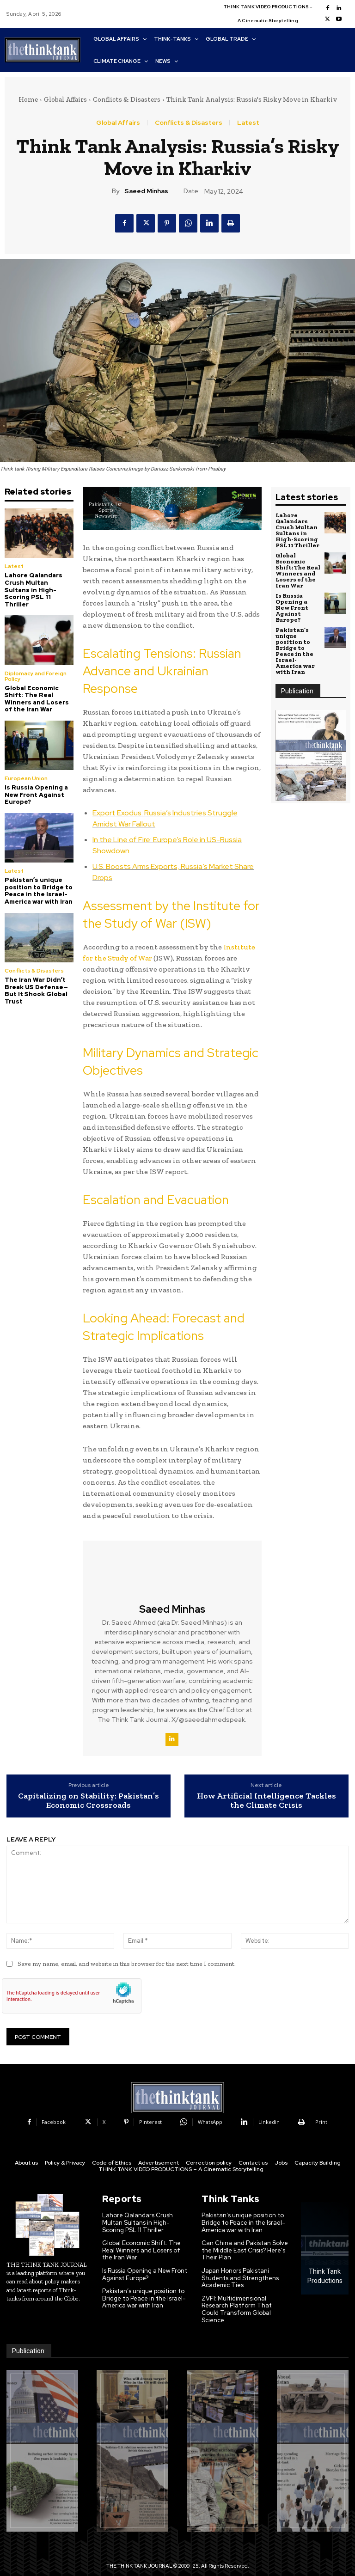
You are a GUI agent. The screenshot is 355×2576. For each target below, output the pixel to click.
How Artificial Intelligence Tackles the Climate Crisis (266, 1801)
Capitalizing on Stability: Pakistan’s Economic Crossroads (88, 1801)
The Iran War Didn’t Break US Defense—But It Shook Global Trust (36, 990)
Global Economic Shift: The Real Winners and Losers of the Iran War (37, 699)
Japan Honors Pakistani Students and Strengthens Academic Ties (240, 2278)
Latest (248, 122)
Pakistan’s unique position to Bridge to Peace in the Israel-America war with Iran (39, 891)
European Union (26, 778)
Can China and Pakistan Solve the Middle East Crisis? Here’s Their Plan (245, 2250)
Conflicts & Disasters (126, 99)
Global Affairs (65, 99)
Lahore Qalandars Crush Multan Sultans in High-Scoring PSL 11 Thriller (33, 589)
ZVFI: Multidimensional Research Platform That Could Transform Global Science (237, 2309)
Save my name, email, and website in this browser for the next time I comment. (127, 1963)
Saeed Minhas (146, 191)
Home (28, 99)
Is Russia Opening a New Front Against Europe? (36, 794)
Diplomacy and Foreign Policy (36, 676)
